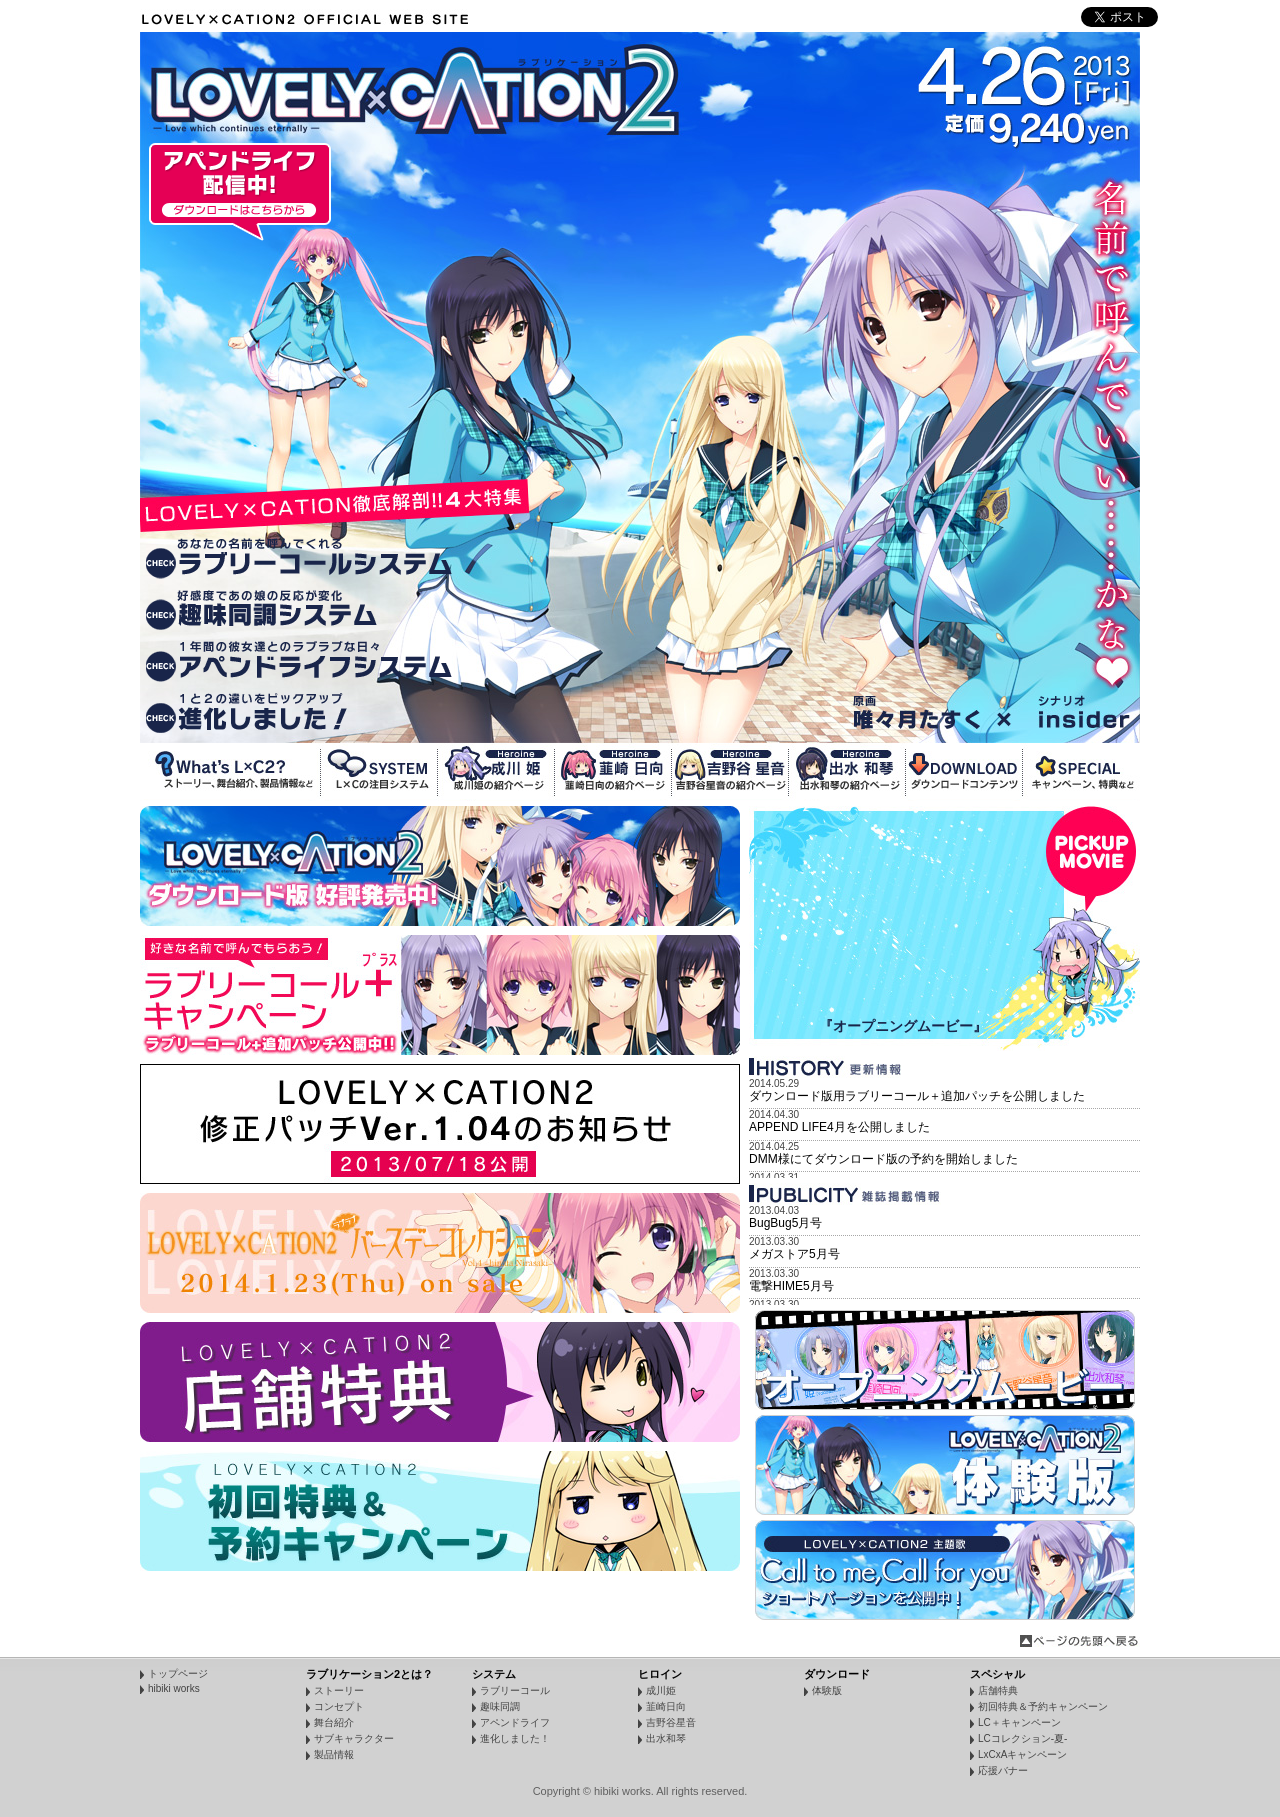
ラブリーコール (515, 1690)
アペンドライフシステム (297, 660)
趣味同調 (500, 1706)
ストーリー (339, 1690)
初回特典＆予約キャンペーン (1043, 1706)
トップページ (178, 1673)
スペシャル (997, 1674)
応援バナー (1003, 1770)
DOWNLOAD (964, 772)
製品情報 (334, 1754)
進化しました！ (297, 711)
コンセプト (339, 1706)
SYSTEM (379, 772)
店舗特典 (998, 1690)
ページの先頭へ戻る (1080, 1641)
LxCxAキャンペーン (1022, 1754)
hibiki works (174, 1688)
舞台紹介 (334, 1722)
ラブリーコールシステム (297, 558)
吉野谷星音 (730, 772)
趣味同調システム (297, 609)
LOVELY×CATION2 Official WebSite (308, 19)
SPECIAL (1081, 772)
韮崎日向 (613, 772)
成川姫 (496, 772)
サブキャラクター (354, 1738)
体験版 (827, 1690)
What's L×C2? (230, 772)
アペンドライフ (515, 1722)
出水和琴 (847, 772)
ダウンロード (837, 1674)
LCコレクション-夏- (1022, 1738)
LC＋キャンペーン (1019, 1722)
